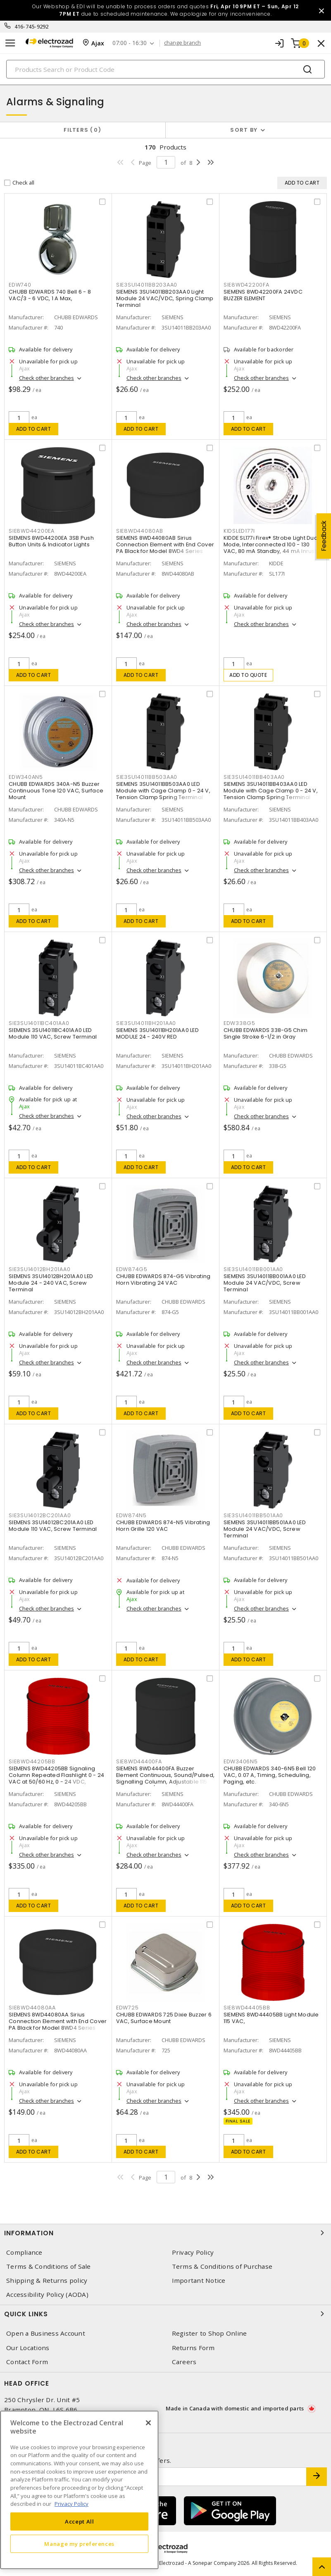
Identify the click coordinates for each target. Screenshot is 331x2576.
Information (165, 2232)
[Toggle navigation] (10, 43)
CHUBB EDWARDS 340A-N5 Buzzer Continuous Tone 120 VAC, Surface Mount (56, 790)
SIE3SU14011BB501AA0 (253, 1515)
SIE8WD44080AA (32, 2007)
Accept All (79, 2521)
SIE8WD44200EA (32, 530)
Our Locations (27, 2348)
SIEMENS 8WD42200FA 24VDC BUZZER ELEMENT (263, 295)
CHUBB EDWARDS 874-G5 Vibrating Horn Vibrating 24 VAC (163, 1279)
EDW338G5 (239, 1023)
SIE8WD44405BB (247, 2007)
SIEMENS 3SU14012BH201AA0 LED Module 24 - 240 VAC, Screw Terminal (51, 1283)
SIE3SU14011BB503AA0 (146, 776)
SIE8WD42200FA (246, 284)
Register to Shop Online (209, 2333)
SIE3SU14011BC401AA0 (39, 1023)
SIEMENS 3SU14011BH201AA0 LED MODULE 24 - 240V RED (157, 1033)
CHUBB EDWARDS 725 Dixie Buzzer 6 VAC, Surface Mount (164, 2018)
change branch (182, 43)
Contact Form (27, 2362)
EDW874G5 (132, 1269)
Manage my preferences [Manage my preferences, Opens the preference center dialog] (79, 2544)
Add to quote (248, 674)
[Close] (148, 2423)
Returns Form (193, 2348)
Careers (184, 2362)
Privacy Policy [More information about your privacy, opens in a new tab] (71, 2503)
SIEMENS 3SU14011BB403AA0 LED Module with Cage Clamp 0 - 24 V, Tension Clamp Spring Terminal (271, 790)
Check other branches (46, 378)
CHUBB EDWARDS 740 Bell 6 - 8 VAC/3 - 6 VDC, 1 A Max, (50, 295)
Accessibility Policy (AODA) (47, 2294)
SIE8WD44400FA (139, 1761)
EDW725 (127, 2007)
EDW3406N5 (241, 1761)
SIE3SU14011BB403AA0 (254, 776)
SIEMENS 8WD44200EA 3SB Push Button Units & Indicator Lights (51, 541)
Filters (82, 129)
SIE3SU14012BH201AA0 (39, 1269)
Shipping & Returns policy (46, 2280)
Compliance (24, 2252)
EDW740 (20, 284)
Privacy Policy (193, 2252)
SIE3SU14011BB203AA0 (146, 284)
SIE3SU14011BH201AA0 (146, 1023)
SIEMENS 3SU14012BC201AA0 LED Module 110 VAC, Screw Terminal (53, 1525)
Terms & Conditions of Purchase (222, 2266)
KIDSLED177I (239, 530)
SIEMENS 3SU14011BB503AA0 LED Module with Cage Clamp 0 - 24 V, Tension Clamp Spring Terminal (163, 790)
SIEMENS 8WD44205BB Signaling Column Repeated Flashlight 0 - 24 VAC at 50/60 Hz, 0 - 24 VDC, (56, 1775)
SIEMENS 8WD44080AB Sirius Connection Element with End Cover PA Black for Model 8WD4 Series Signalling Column (165, 547)
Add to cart (33, 428)
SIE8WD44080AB (139, 530)
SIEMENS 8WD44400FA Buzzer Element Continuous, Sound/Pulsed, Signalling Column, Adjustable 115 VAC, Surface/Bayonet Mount (165, 1778)
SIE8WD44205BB (32, 1761)
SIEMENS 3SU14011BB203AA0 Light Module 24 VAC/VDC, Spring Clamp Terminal (165, 298)
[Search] (165, 69)
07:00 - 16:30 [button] (129, 43)
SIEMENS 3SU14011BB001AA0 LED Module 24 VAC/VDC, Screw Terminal (265, 1283)
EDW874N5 (131, 1515)
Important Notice (199, 2280)
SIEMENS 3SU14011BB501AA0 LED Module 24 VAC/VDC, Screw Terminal (265, 1529)
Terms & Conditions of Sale (48, 2266)
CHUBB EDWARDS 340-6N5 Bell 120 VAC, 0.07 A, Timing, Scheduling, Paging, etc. (270, 1775)
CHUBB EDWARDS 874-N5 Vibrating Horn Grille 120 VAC (163, 1525)
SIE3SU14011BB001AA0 (253, 1269)
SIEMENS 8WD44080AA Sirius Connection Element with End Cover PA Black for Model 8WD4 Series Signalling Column (58, 2024)
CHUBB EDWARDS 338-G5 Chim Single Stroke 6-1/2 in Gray (265, 1033)
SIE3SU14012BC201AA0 (40, 1515)
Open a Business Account (45, 2333)
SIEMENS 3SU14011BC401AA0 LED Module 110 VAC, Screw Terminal (53, 1033)
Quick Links (165, 2313)
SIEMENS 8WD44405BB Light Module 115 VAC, (271, 2018)
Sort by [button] (243, 129)
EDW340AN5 (26, 776)
